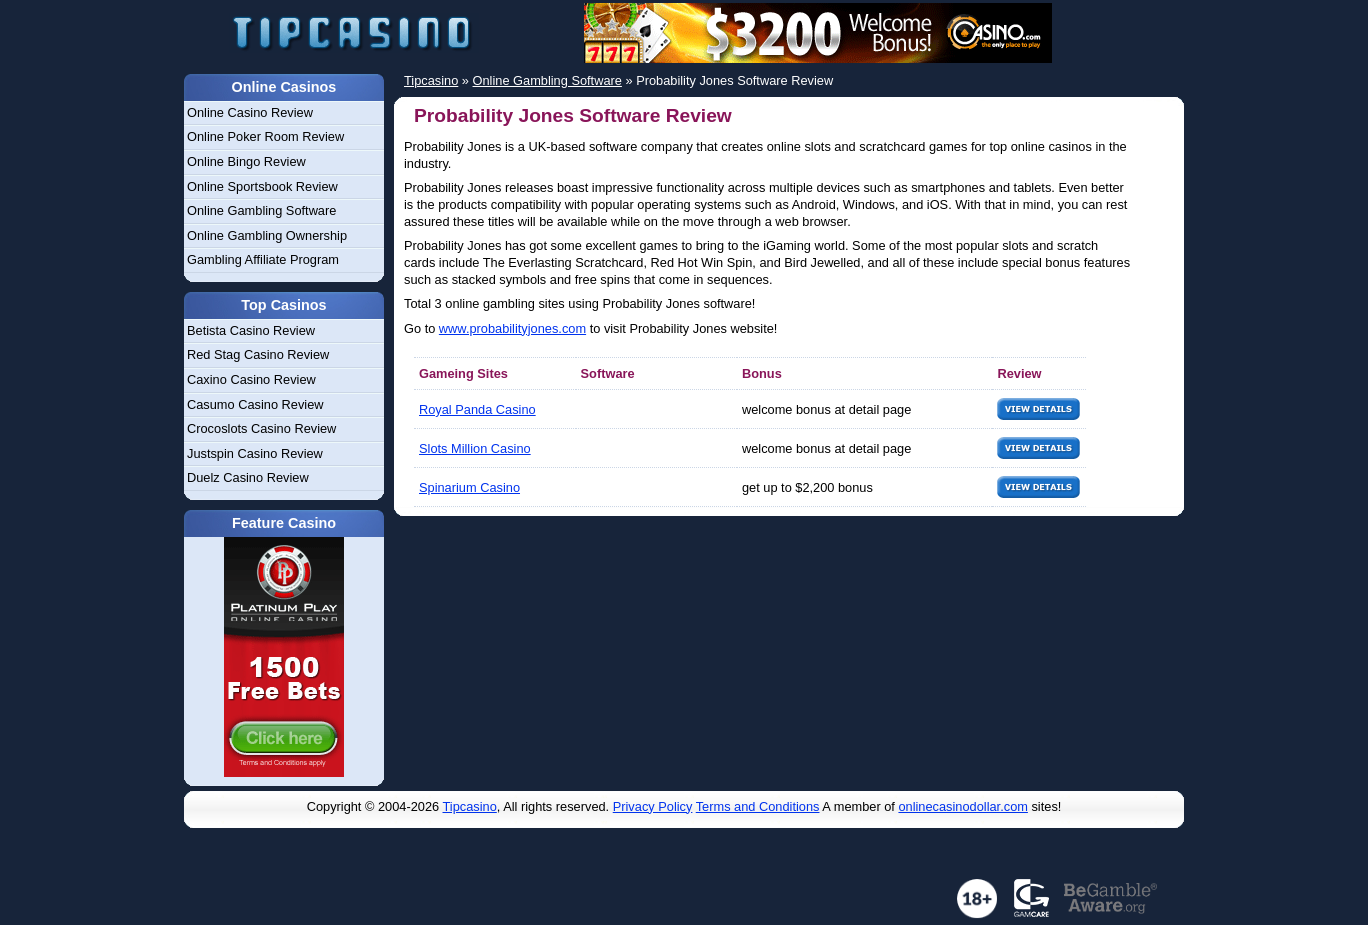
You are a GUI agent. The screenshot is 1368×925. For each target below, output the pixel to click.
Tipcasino (470, 806)
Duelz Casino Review (248, 477)
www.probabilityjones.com (512, 328)
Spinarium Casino (469, 487)
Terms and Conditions (758, 806)
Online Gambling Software (261, 210)
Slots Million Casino (475, 448)
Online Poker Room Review (265, 136)
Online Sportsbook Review (262, 186)
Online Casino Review (250, 112)
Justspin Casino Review (255, 453)
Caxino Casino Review (251, 379)
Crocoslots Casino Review (261, 428)
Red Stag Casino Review (258, 354)
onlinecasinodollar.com (962, 806)
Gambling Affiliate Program (263, 259)
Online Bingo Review (246, 161)
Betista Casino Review (251, 330)
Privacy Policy (653, 806)
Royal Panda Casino (477, 409)
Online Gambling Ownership (267, 235)
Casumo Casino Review (255, 404)
